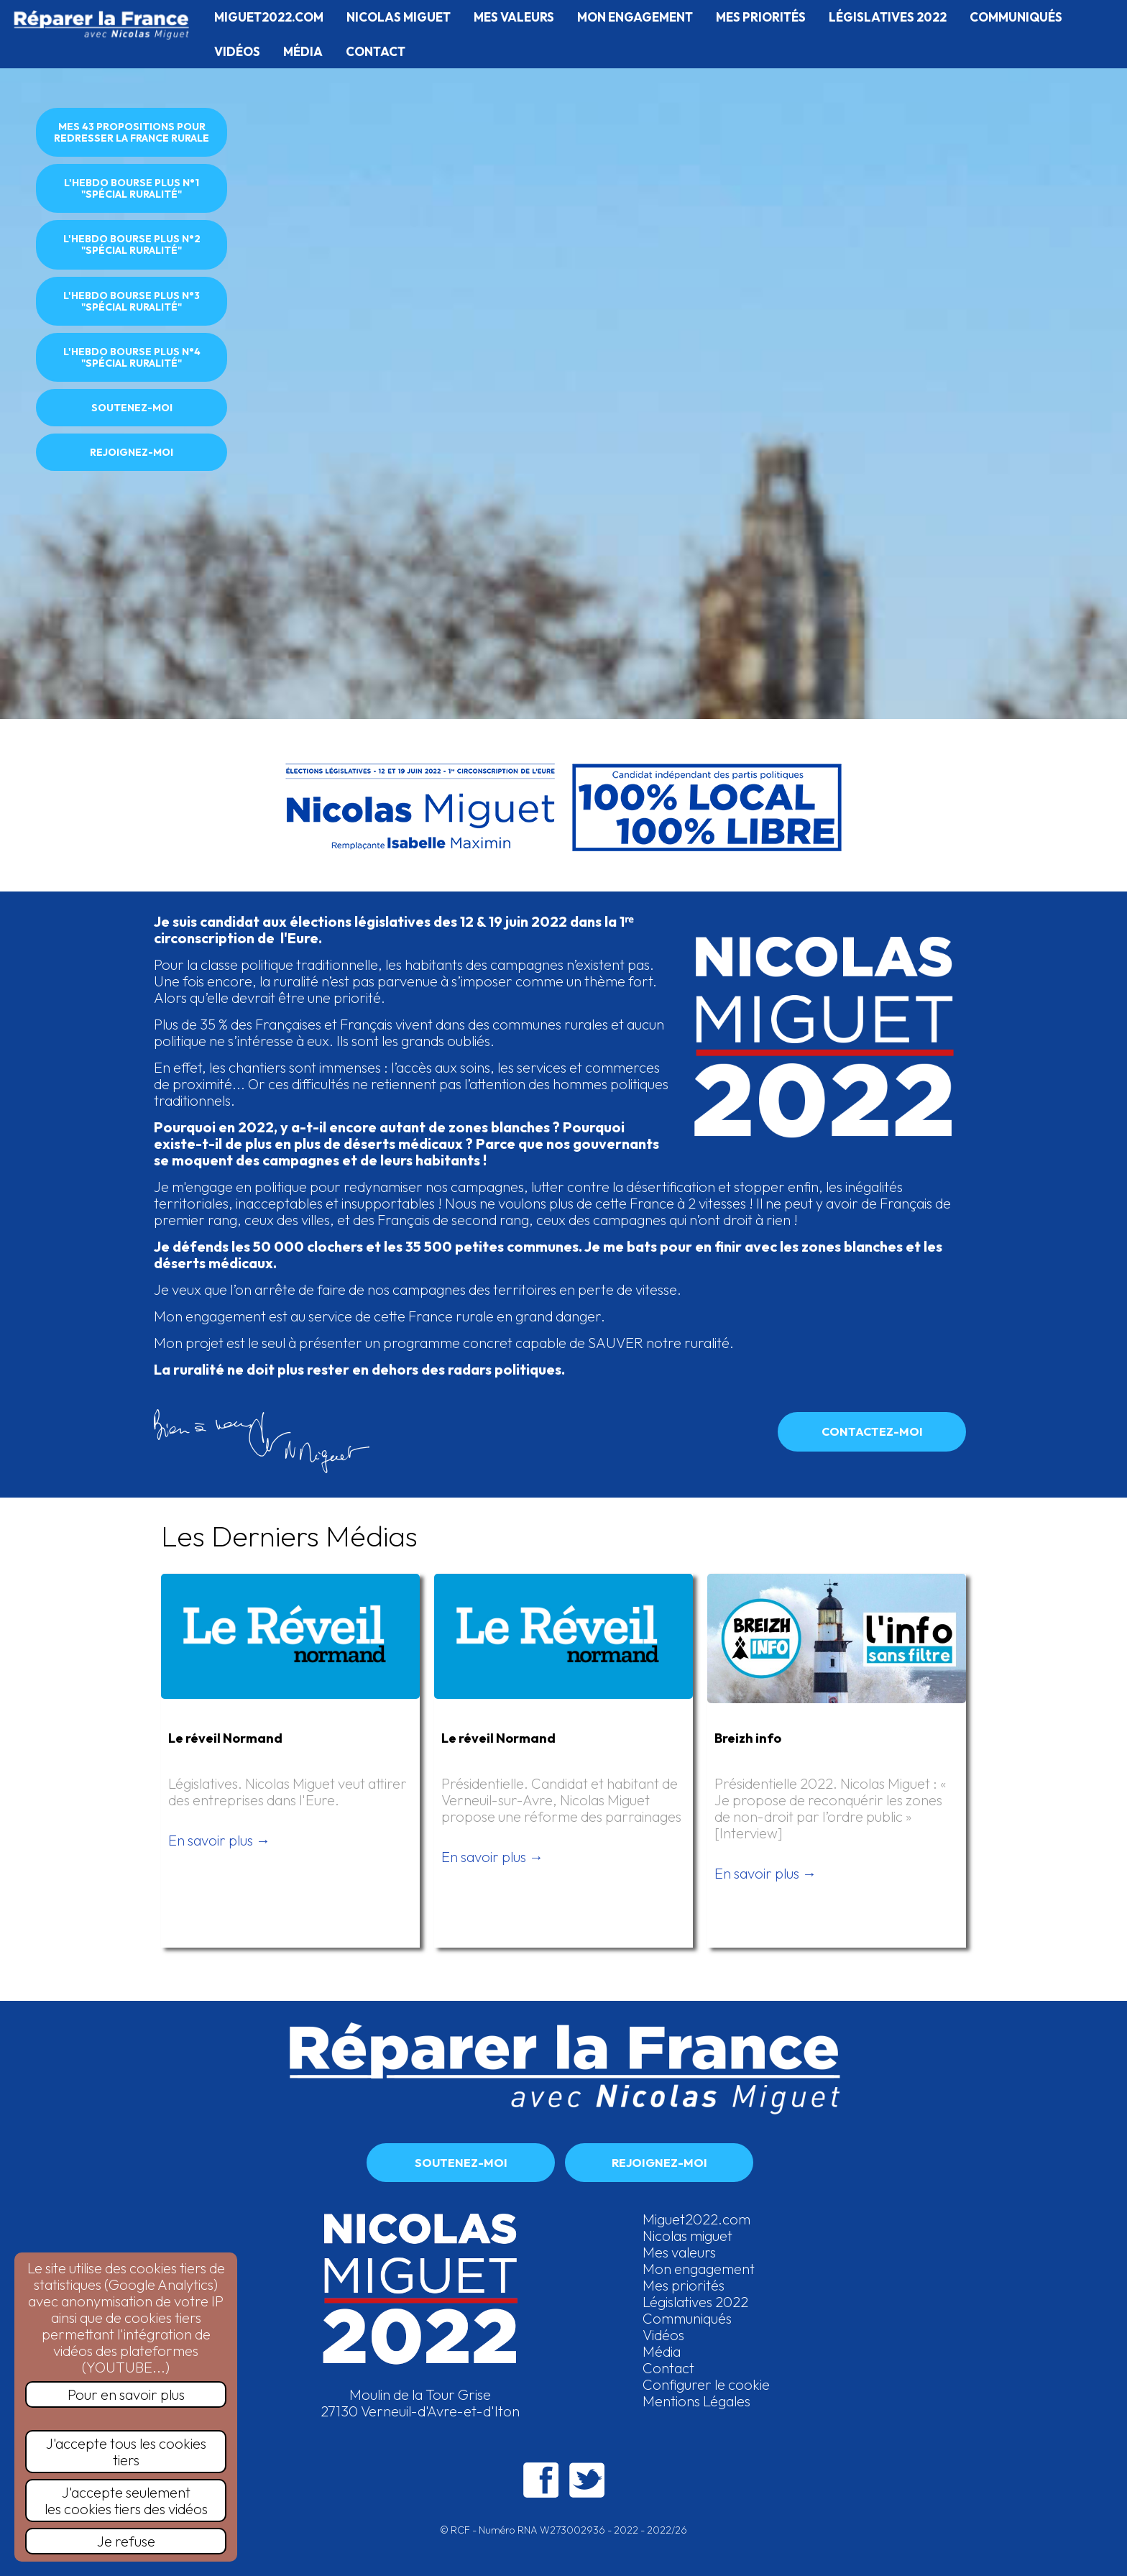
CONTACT (375, 51)
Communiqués (687, 2318)
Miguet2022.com (696, 2219)
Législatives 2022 (695, 2302)
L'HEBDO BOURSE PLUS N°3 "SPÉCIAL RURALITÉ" (131, 301)
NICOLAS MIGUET (398, 16)
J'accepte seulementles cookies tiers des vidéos (126, 2500)
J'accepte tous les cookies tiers (126, 2451)
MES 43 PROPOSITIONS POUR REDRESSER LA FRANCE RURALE (131, 132)
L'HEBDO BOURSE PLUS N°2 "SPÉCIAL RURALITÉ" (132, 244)
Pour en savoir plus (126, 2394)
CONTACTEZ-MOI (872, 1431)
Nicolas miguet (687, 2236)
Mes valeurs (679, 2252)
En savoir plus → (219, 1840)
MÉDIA (303, 51)
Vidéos (663, 2335)
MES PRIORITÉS (761, 16)
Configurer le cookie (706, 2384)
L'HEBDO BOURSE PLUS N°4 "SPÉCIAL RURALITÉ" (132, 357)
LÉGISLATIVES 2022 (888, 16)
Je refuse (126, 2541)
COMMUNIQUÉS (1016, 16)
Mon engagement (699, 2269)
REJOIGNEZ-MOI (131, 452)
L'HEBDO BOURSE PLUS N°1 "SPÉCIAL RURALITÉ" (131, 188)
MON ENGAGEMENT (635, 16)
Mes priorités (683, 2285)
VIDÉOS (237, 51)
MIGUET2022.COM (268, 16)
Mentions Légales (696, 2401)
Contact (668, 2368)
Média (662, 2351)
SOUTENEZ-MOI (131, 407)
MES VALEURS (514, 16)
